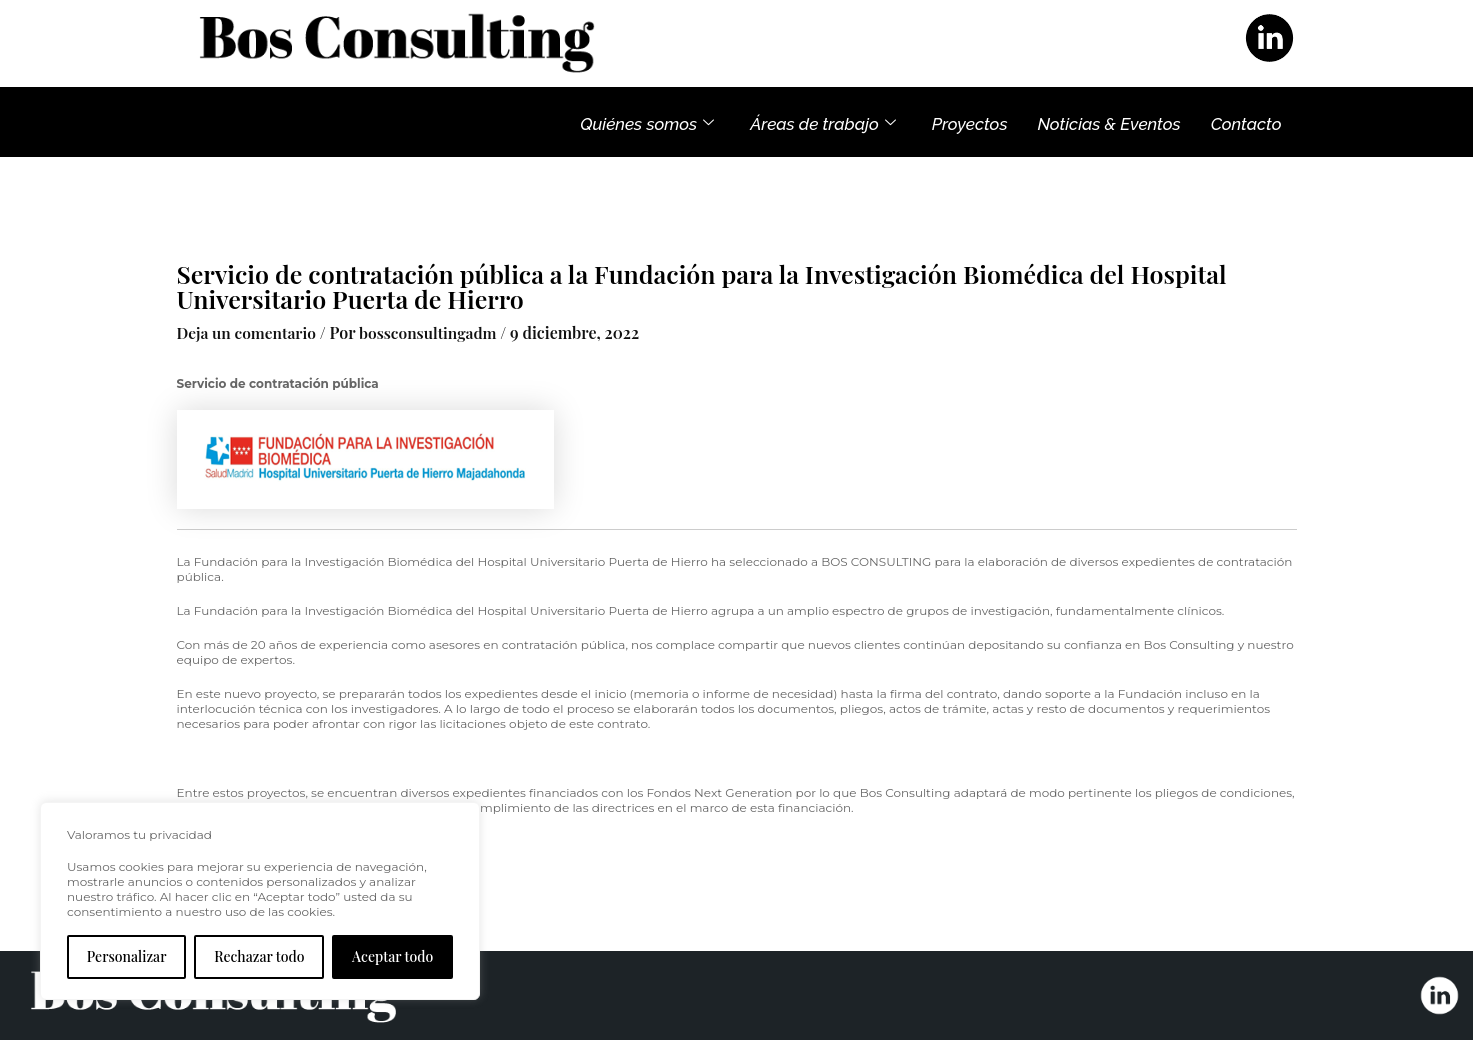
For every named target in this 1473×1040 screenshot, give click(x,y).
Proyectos (970, 122)
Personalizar (127, 956)
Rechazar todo (259, 956)
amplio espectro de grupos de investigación (918, 609)
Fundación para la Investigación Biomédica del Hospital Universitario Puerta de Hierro (451, 560)
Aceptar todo (392, 956)
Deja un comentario (249, 332)
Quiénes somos (647, 122)
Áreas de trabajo (823, 122)
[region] (260, 901)
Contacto (1246, 122)
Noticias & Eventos (1108, 122)
